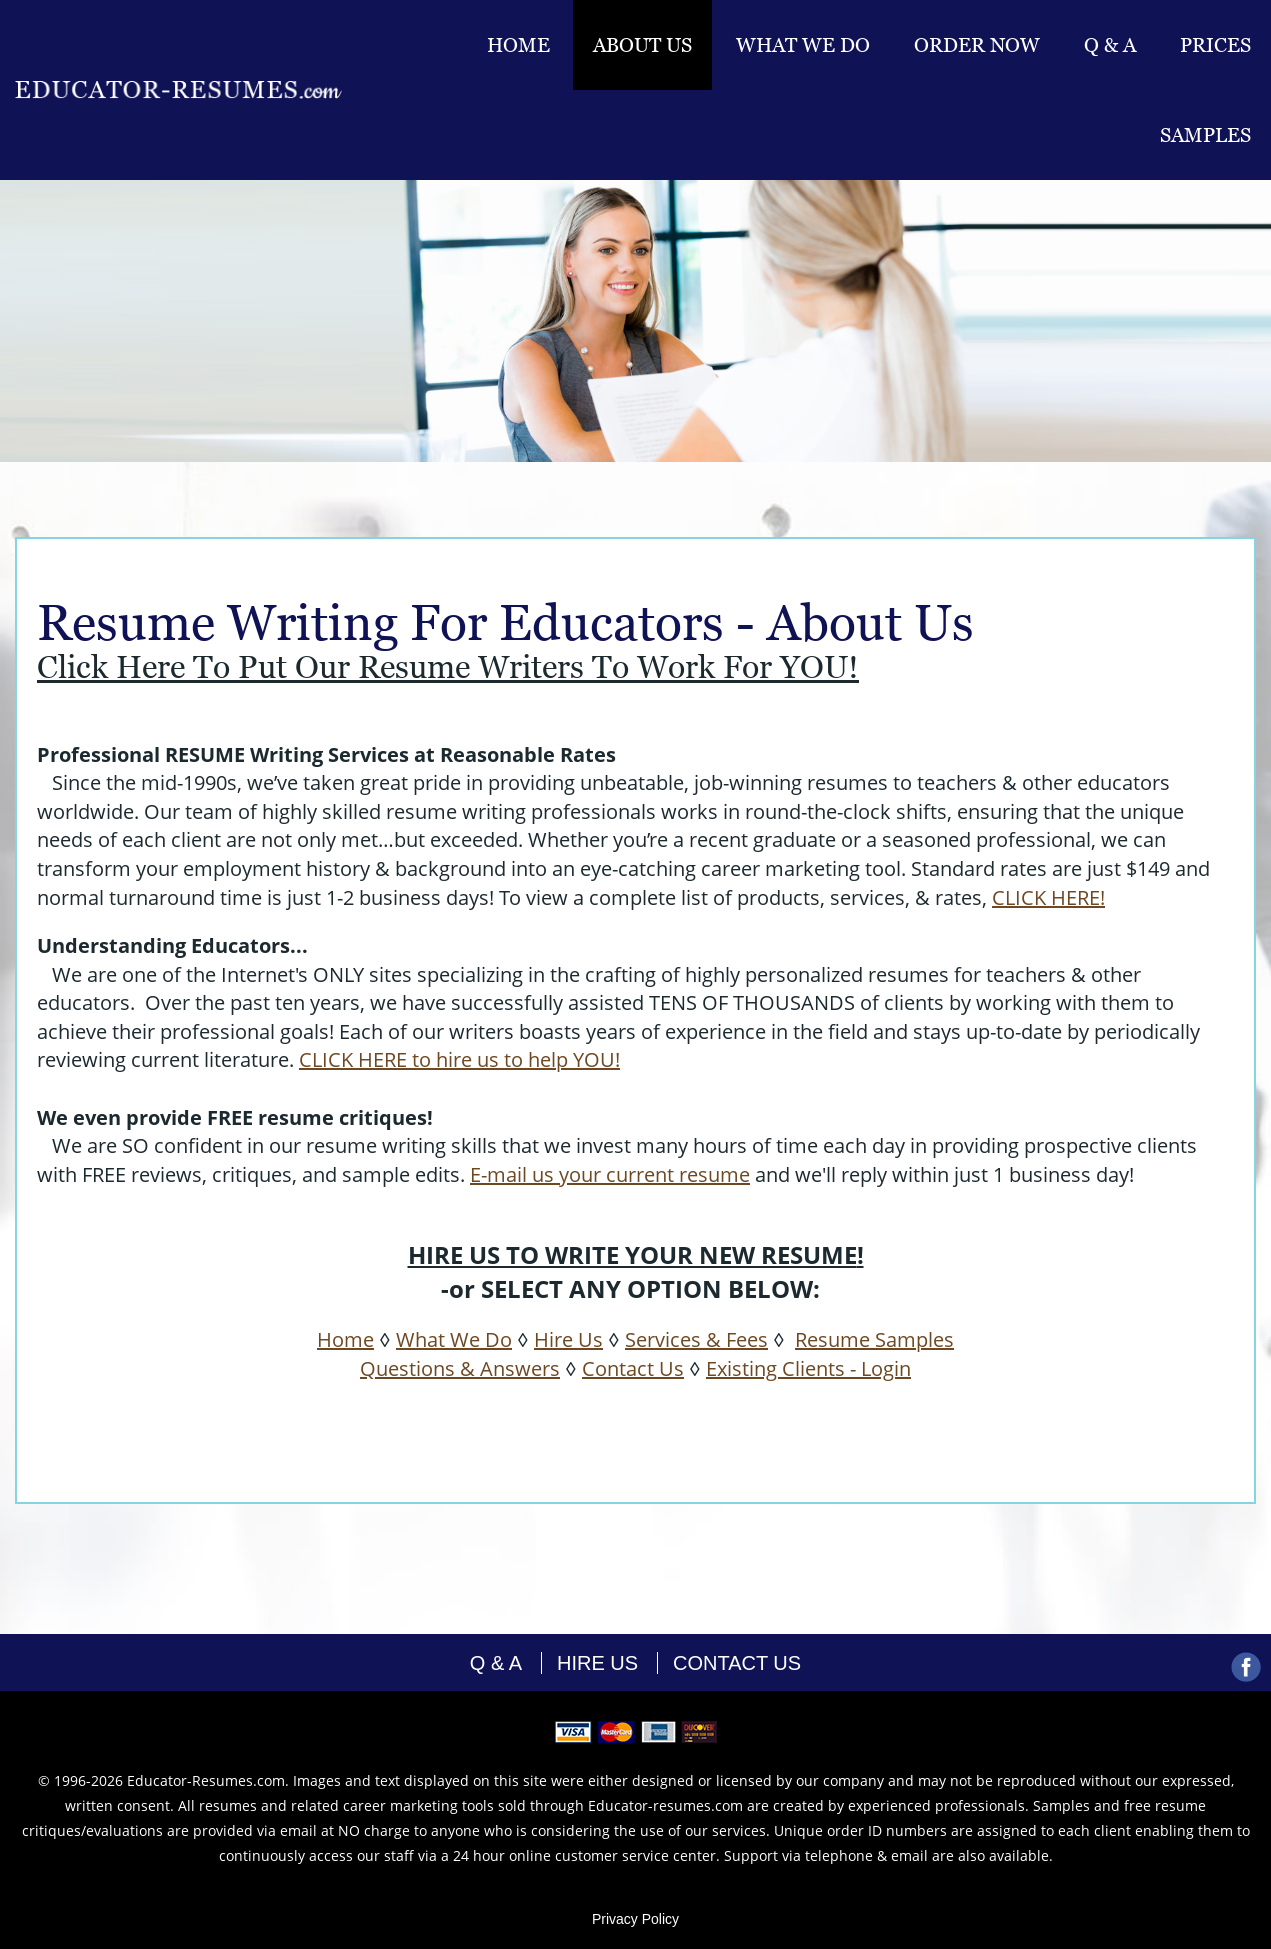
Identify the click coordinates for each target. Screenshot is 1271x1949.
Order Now (977, 45)
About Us (642, 45)
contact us (737, 1663)
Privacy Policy (635, 1919)
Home (518, 45)
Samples (1205, 135)
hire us (597, 1663)
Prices (1215, 45)
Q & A (1110, 45)
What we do (803, 45)
